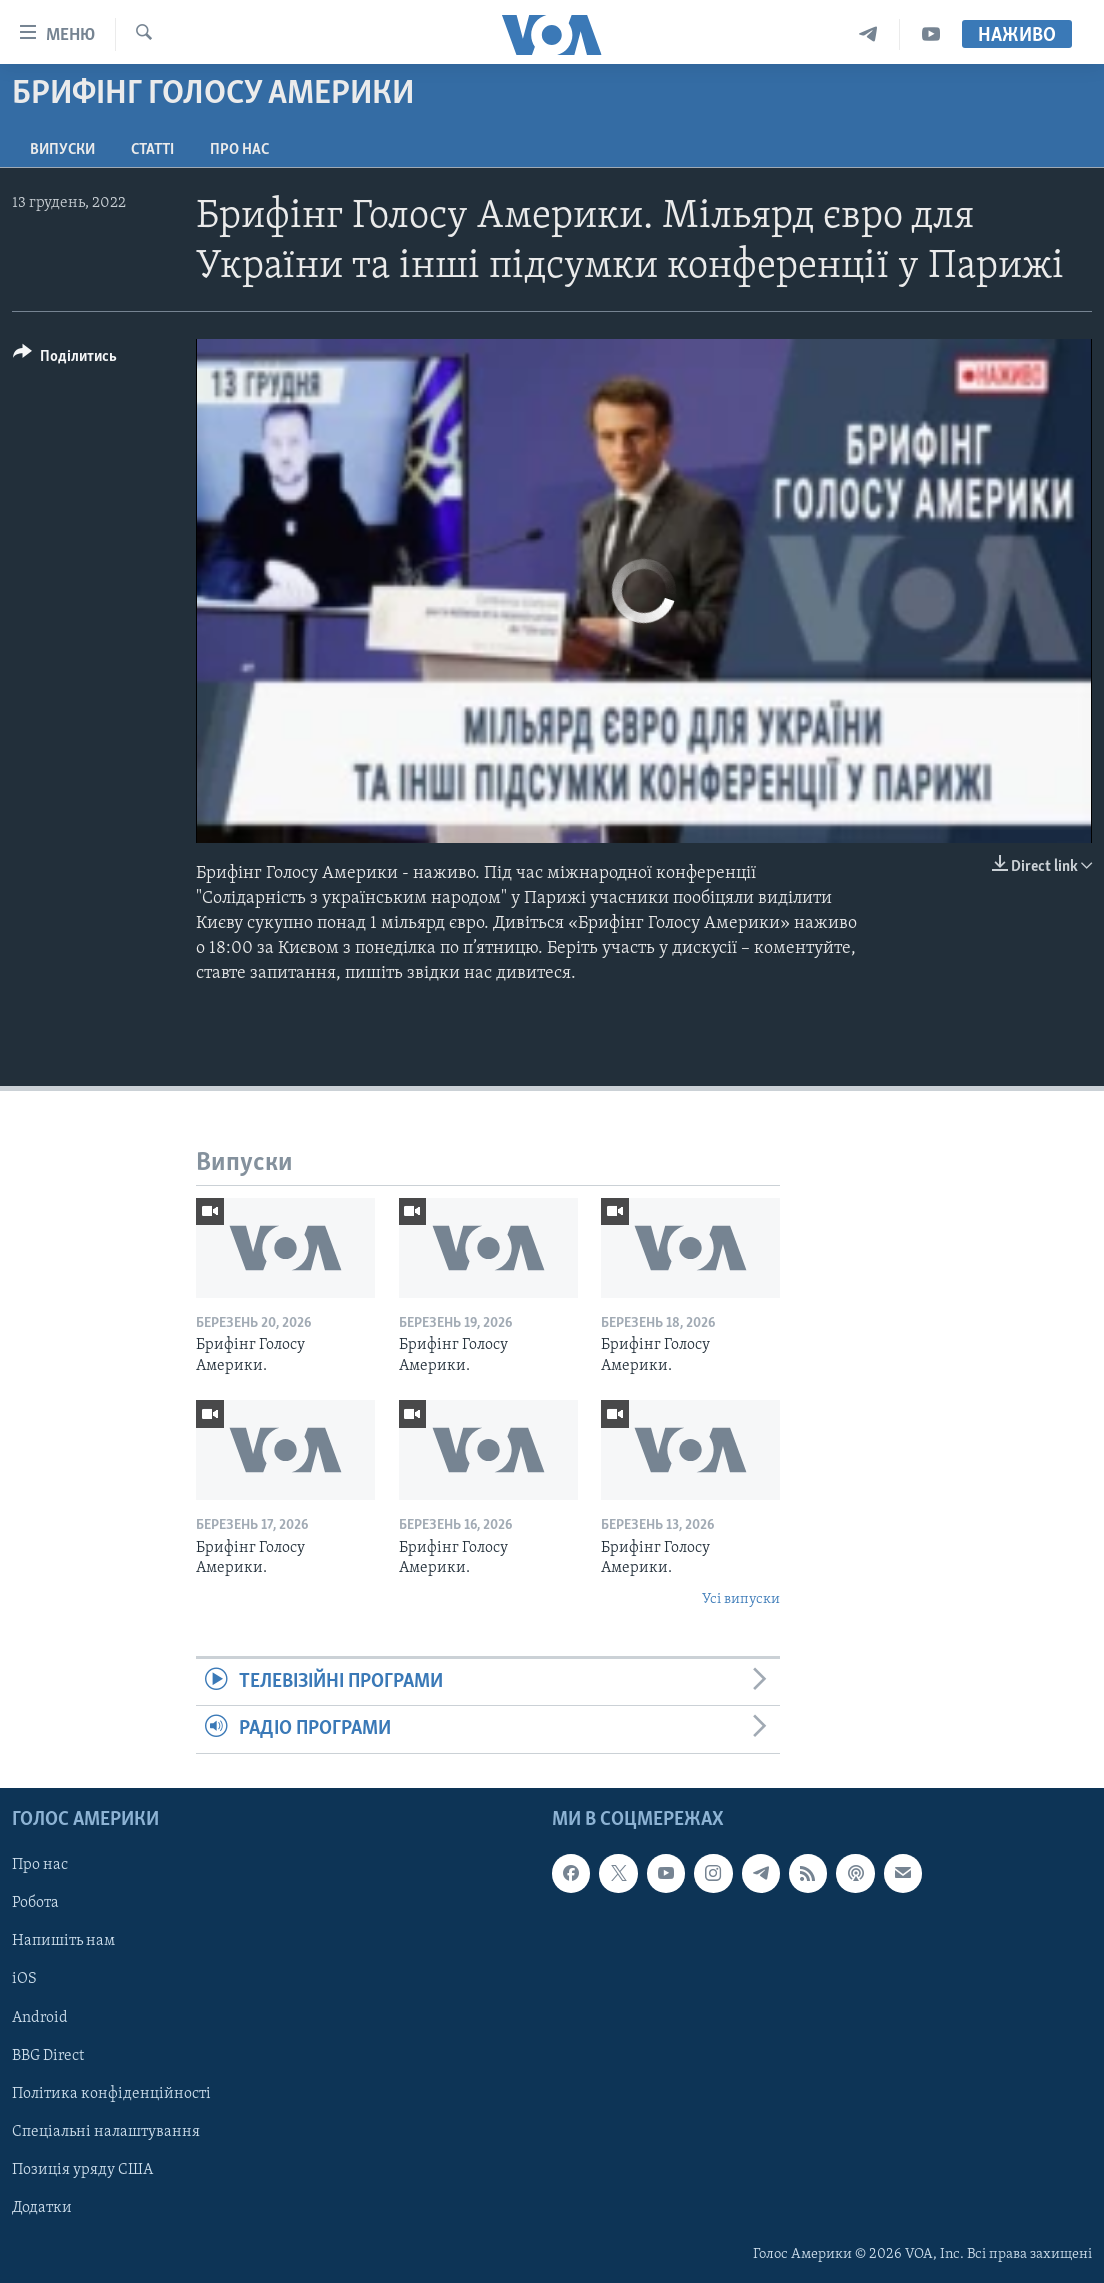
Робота (35, 1903)
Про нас (239, 150)
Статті (152, 150)
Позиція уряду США (82, 2169)
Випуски (62, 150)
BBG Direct (48, 2055)
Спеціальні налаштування (106, 2131)
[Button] (65, 359)
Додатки (42, 2207)
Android (40, 2017)
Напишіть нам (63, 1941)
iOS (24, 1979)
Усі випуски (741, 1599)
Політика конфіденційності (111, 2093)
